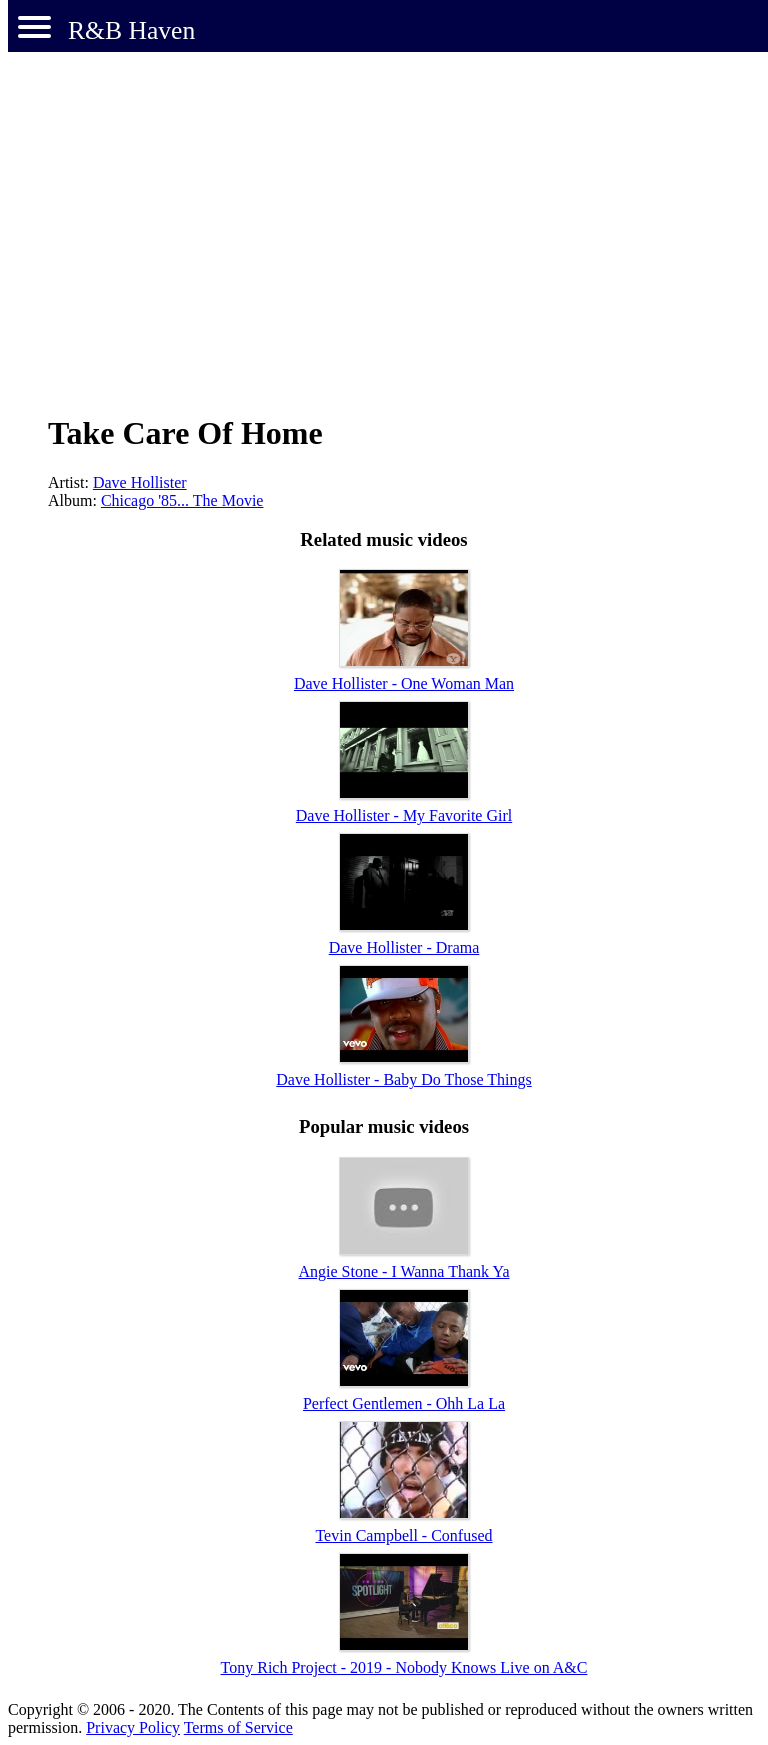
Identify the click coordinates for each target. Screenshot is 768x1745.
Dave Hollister (140, 482)
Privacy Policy (133, 1727)
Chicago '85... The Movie (182, 500)
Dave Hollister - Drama (404, 947)
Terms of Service (238, 1727)
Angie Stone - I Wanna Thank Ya (404, 1271)
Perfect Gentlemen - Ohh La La (404, 1403)
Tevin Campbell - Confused (403, 1535)
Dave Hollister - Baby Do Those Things (403, 1079)
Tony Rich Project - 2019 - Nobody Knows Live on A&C (404, 1667)
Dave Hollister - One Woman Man (404, 683)
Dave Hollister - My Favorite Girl (404, 815)
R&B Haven (131, 30)
